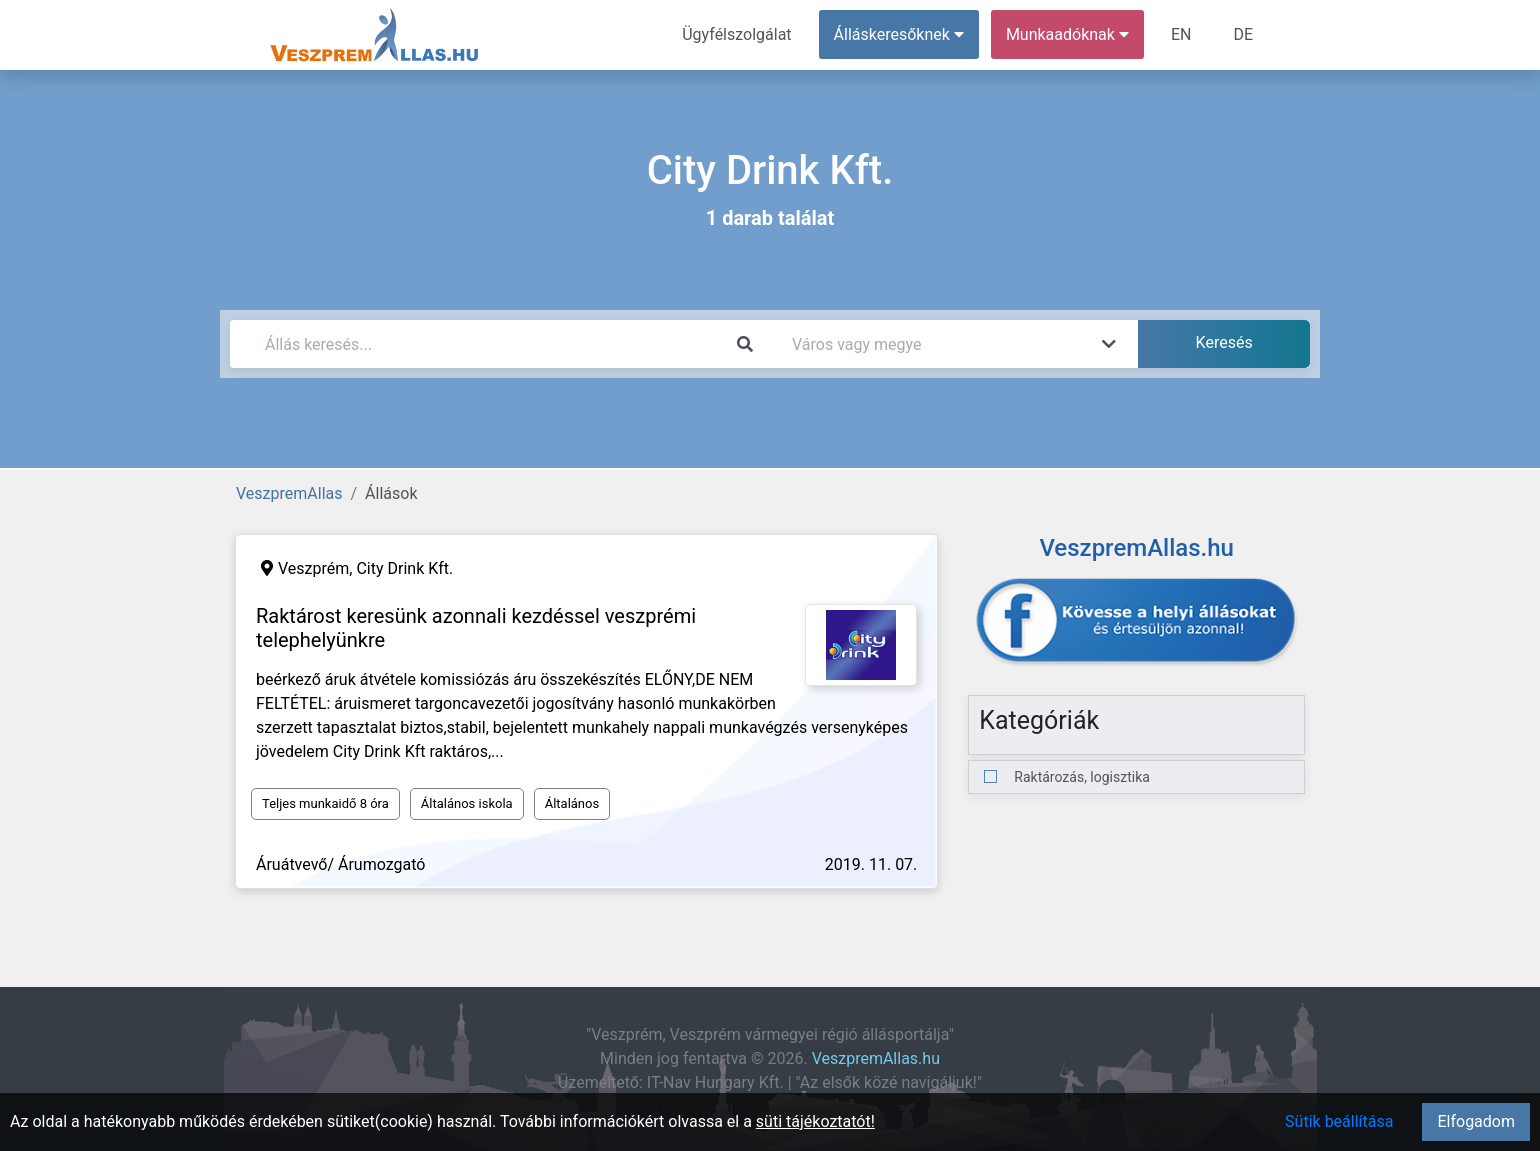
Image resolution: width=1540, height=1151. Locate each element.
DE (1243, 34)
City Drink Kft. (404, 568)
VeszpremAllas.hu (876, 1058)
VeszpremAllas (289, 493)
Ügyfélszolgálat (736, 34)
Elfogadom (1476, 1121)
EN (1181, 34)
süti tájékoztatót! (815, 1121)
